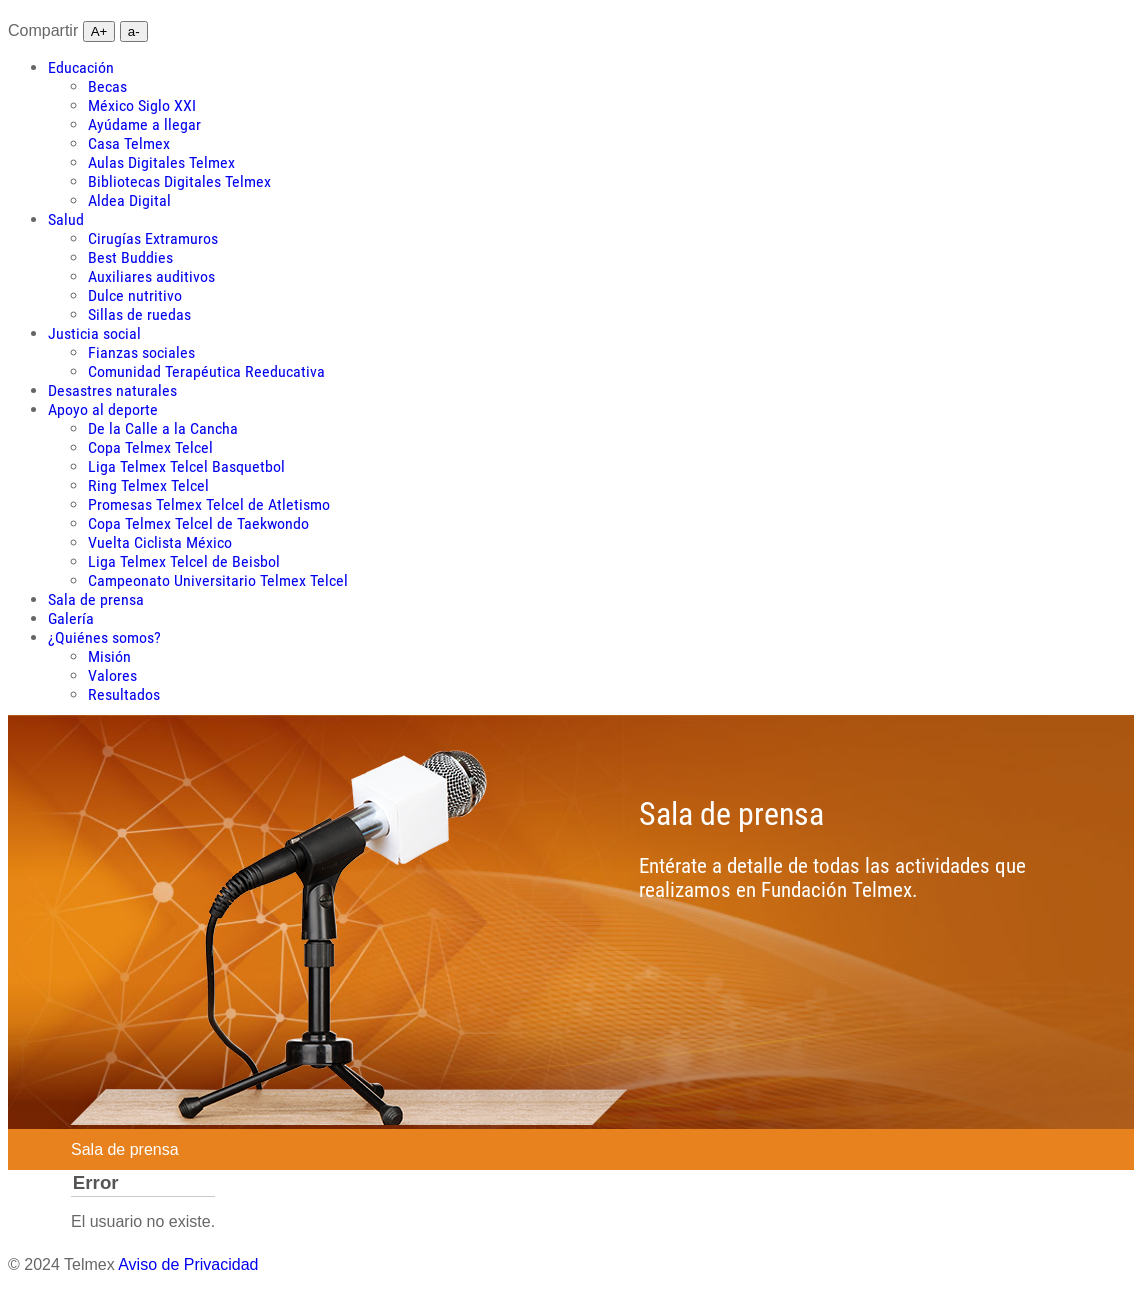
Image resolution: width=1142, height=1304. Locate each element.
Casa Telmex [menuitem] (129, 143)
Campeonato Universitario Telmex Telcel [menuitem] (218, 580)
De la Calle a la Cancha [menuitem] (163, 428)
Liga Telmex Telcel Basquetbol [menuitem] (186, 466)
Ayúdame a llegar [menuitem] (144, 124)
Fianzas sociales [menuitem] (141, 352)
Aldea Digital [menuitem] (129, 200)
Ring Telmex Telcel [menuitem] (148, 485)
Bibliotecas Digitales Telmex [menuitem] (179, 181)
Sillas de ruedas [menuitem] (139, 314)
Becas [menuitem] (107, 86)
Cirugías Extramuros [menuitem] (153, 238)
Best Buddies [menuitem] (130, 257)
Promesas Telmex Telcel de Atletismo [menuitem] (209, 504)
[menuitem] (81, 67)
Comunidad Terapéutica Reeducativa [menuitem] (206, 371)
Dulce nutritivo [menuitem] (135, 295)
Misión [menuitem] (109, 656)
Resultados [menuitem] (124, 694)
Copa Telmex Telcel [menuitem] (150, 447)
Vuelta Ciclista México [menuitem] (160, 542)
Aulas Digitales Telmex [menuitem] (161, 162)
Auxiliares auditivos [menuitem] (151, 276)
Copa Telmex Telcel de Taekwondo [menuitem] (198, 523)
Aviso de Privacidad (188, 1264)
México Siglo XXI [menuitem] (142, 105)
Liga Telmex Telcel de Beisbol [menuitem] (184, 561)
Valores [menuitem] (112, 675)
